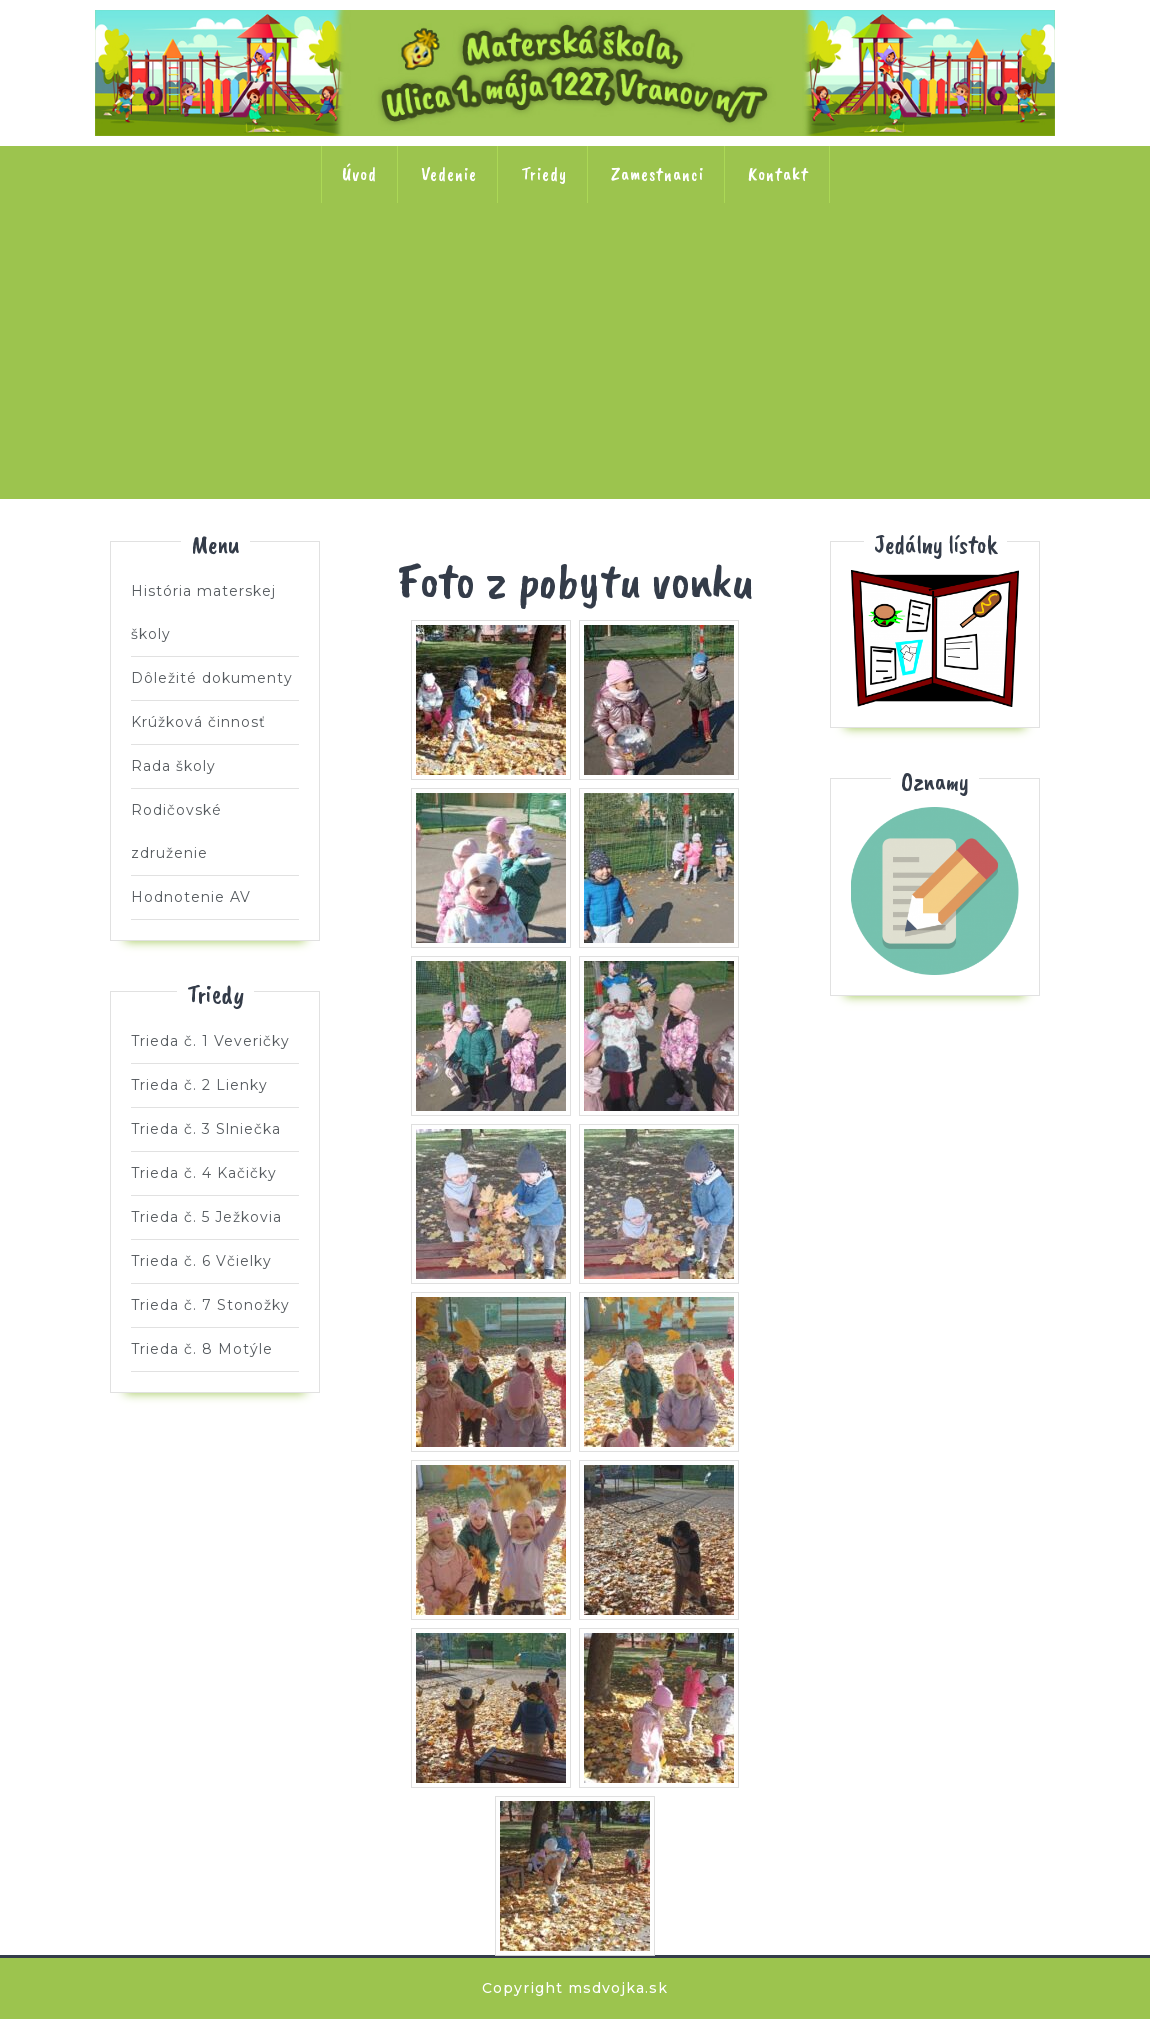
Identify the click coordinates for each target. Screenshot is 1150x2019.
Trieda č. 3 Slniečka (444, 267)
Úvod (359, 174)
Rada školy (173, 766)
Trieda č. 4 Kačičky (575, 267)
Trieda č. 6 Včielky (837, 267)
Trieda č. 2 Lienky (313, 267)
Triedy (544, 174)
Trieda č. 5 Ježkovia (706, 267)
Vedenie (449, 174)
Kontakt (778, 174)
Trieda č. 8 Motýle (575, 395)
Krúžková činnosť (198, 722)
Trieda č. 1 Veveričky (182, 267)
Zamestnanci (657, 174)
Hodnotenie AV (191, 897)
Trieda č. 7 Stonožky (968, 267)
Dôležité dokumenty (212, 678)
